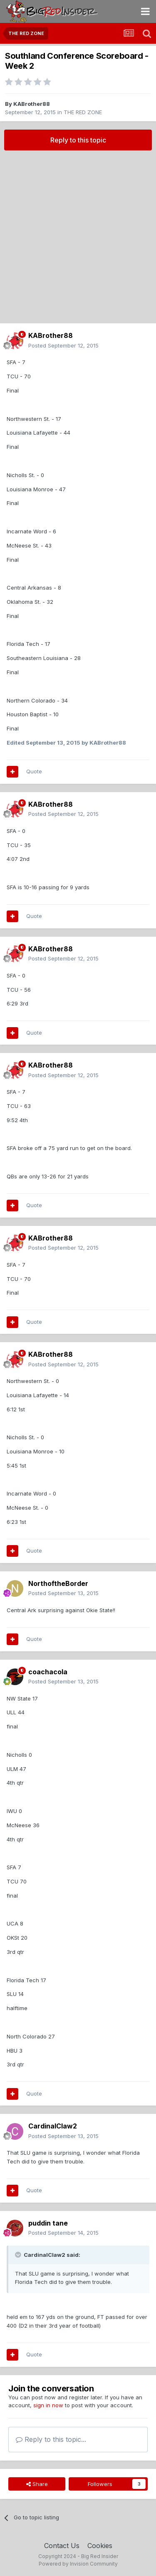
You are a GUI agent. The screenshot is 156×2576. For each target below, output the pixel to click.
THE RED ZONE (83, 112)
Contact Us (61, 2545)
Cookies (99, 2545)
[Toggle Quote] (18, 2254)
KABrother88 (31, 103)
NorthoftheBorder (58, 1583)
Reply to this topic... (51, 2439)
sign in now (48, 2405)
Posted (63, 345)
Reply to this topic (78, 140)
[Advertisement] (78, 237)
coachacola (47, 1672)
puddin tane (48, 2223)
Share (37, 2484)
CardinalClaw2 (52, 2126)
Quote (34, 771)
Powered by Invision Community (78, 2564)
